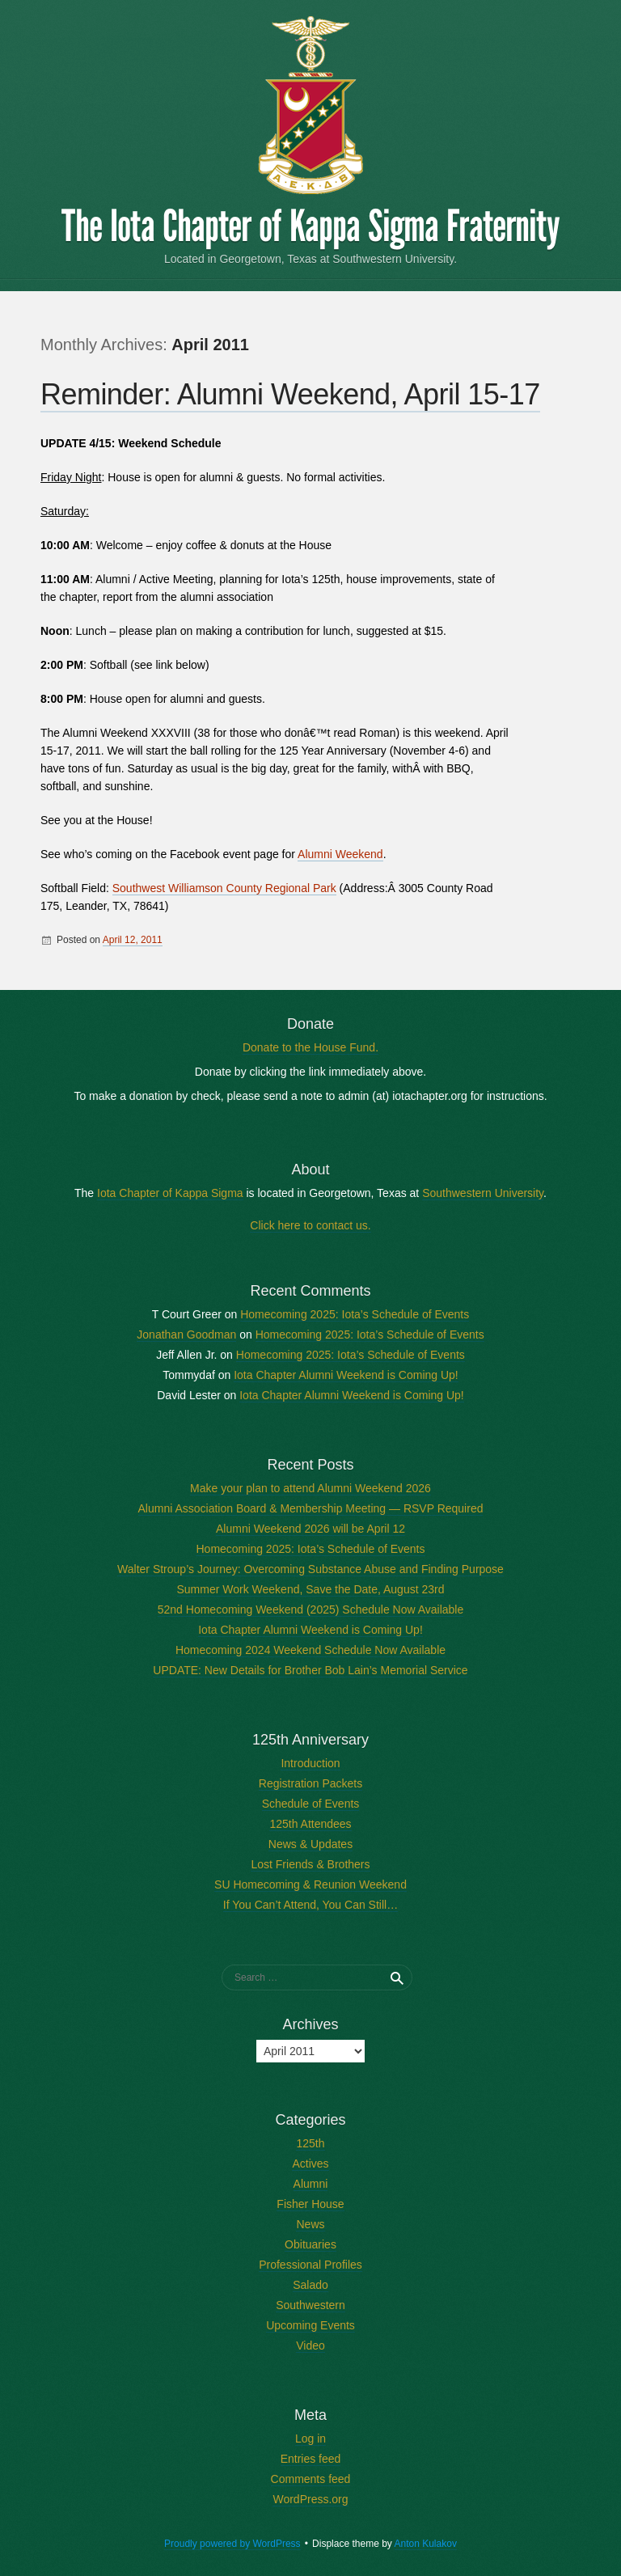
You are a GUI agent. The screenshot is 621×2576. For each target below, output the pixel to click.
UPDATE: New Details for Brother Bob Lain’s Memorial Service (310, 1670)
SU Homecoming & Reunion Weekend (310, 1884)
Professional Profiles (310, 2264)
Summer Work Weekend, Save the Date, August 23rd (311, 1589)
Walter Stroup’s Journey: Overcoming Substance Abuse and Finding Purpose (310, 1569)
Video (310, 2345)
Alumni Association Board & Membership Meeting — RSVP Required (311, 1508)
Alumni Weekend (340, 854)
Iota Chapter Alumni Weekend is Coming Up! (346, 1374)
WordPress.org (310, 2499)
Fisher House (310, 2203)
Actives (310, 2163)
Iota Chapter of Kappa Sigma (170, 1192)
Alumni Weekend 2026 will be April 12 (310, 1528)
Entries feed (311, 2458)
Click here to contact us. (310, 1225)
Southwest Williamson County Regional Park (224, 888)
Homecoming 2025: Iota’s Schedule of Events (354, 1314)
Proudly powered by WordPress (232, 2543)
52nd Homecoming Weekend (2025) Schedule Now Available (311, 1609)
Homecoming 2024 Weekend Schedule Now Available (310, 1649)
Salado (310, 2284)
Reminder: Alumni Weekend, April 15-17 (290, 394)
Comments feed (311, 2478)
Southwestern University (482, 1192)
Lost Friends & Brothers (310, 1864)
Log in (310, 2438)
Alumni (311, 2183)
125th (310, 2143)
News (310, 2224)
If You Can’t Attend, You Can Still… (310, 1904)
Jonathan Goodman (186, 1334)
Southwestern (310, 2305)
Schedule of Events (311, 1803)
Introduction (310, 1763)
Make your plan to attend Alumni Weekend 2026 (310, 1488)
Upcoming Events (310, 2325)
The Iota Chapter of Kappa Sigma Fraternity (310, 226)
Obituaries (310, 2244)
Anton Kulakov (426, 2543)
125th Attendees (310, 1823)
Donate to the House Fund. (310, 1047)
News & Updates (310, 1844)
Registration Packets (310, 1783)
